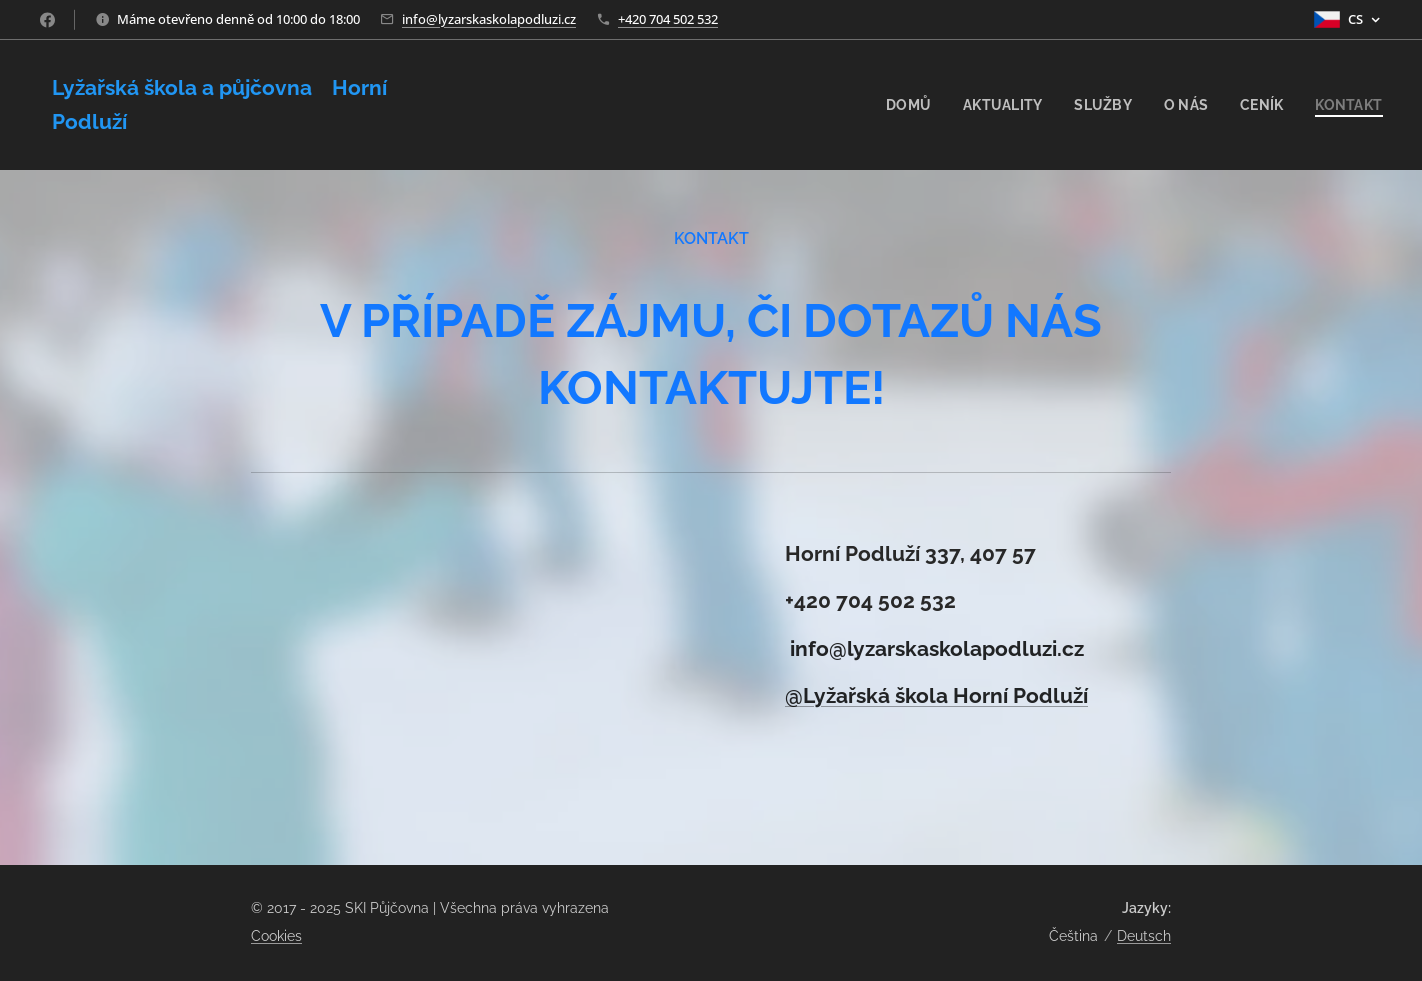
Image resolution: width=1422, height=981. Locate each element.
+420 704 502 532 (668, 19)
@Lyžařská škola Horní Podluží (936, 695)
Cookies (276, 936)
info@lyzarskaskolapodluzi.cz (489, 19)
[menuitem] (899, 105)
